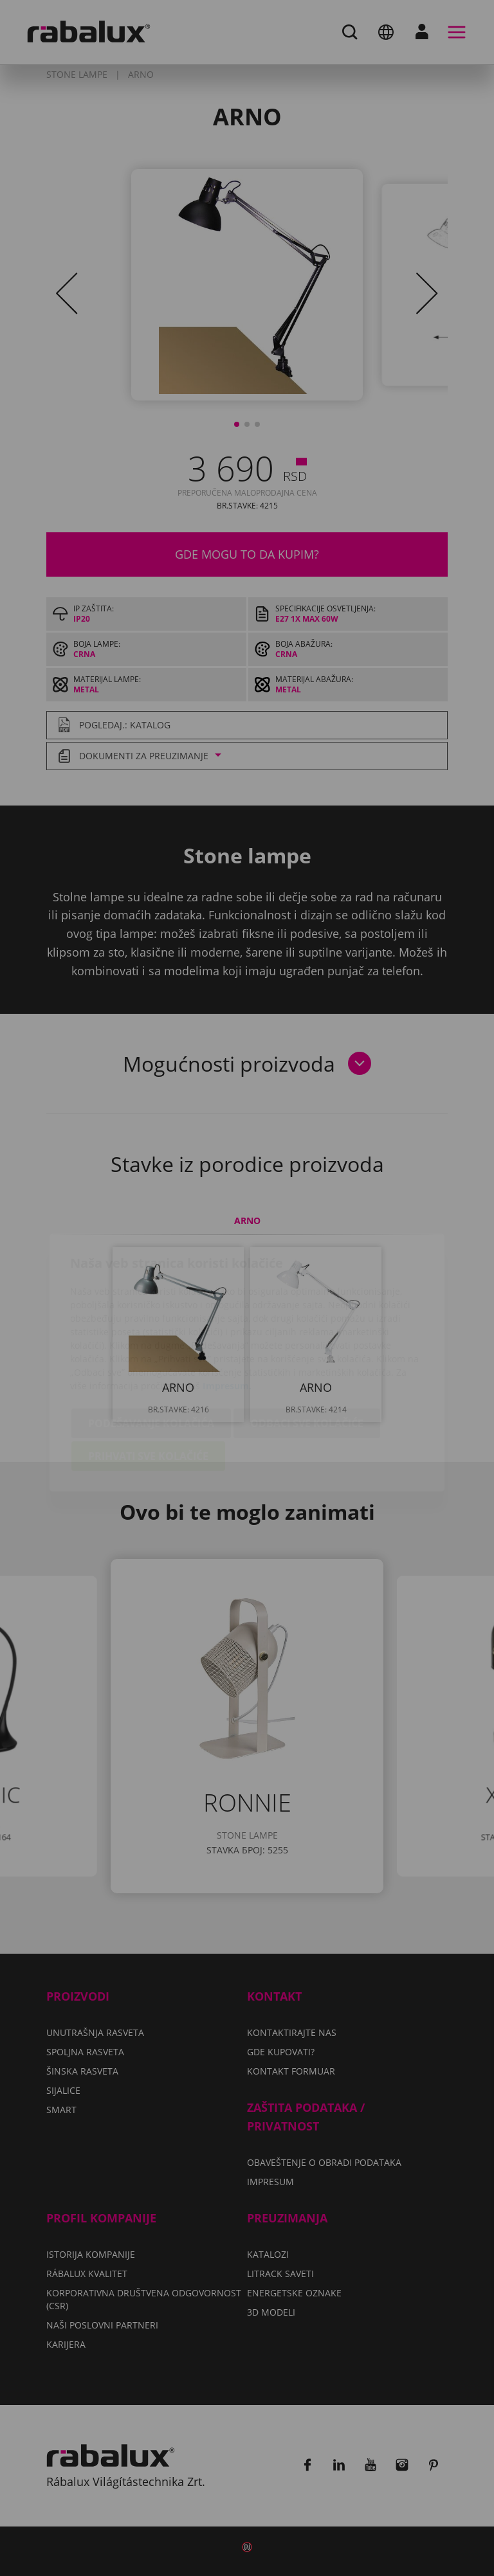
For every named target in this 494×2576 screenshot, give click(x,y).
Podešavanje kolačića (151, 1349)
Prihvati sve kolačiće (148, 1381)
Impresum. (227, 1311)
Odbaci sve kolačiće (306, 1349)
